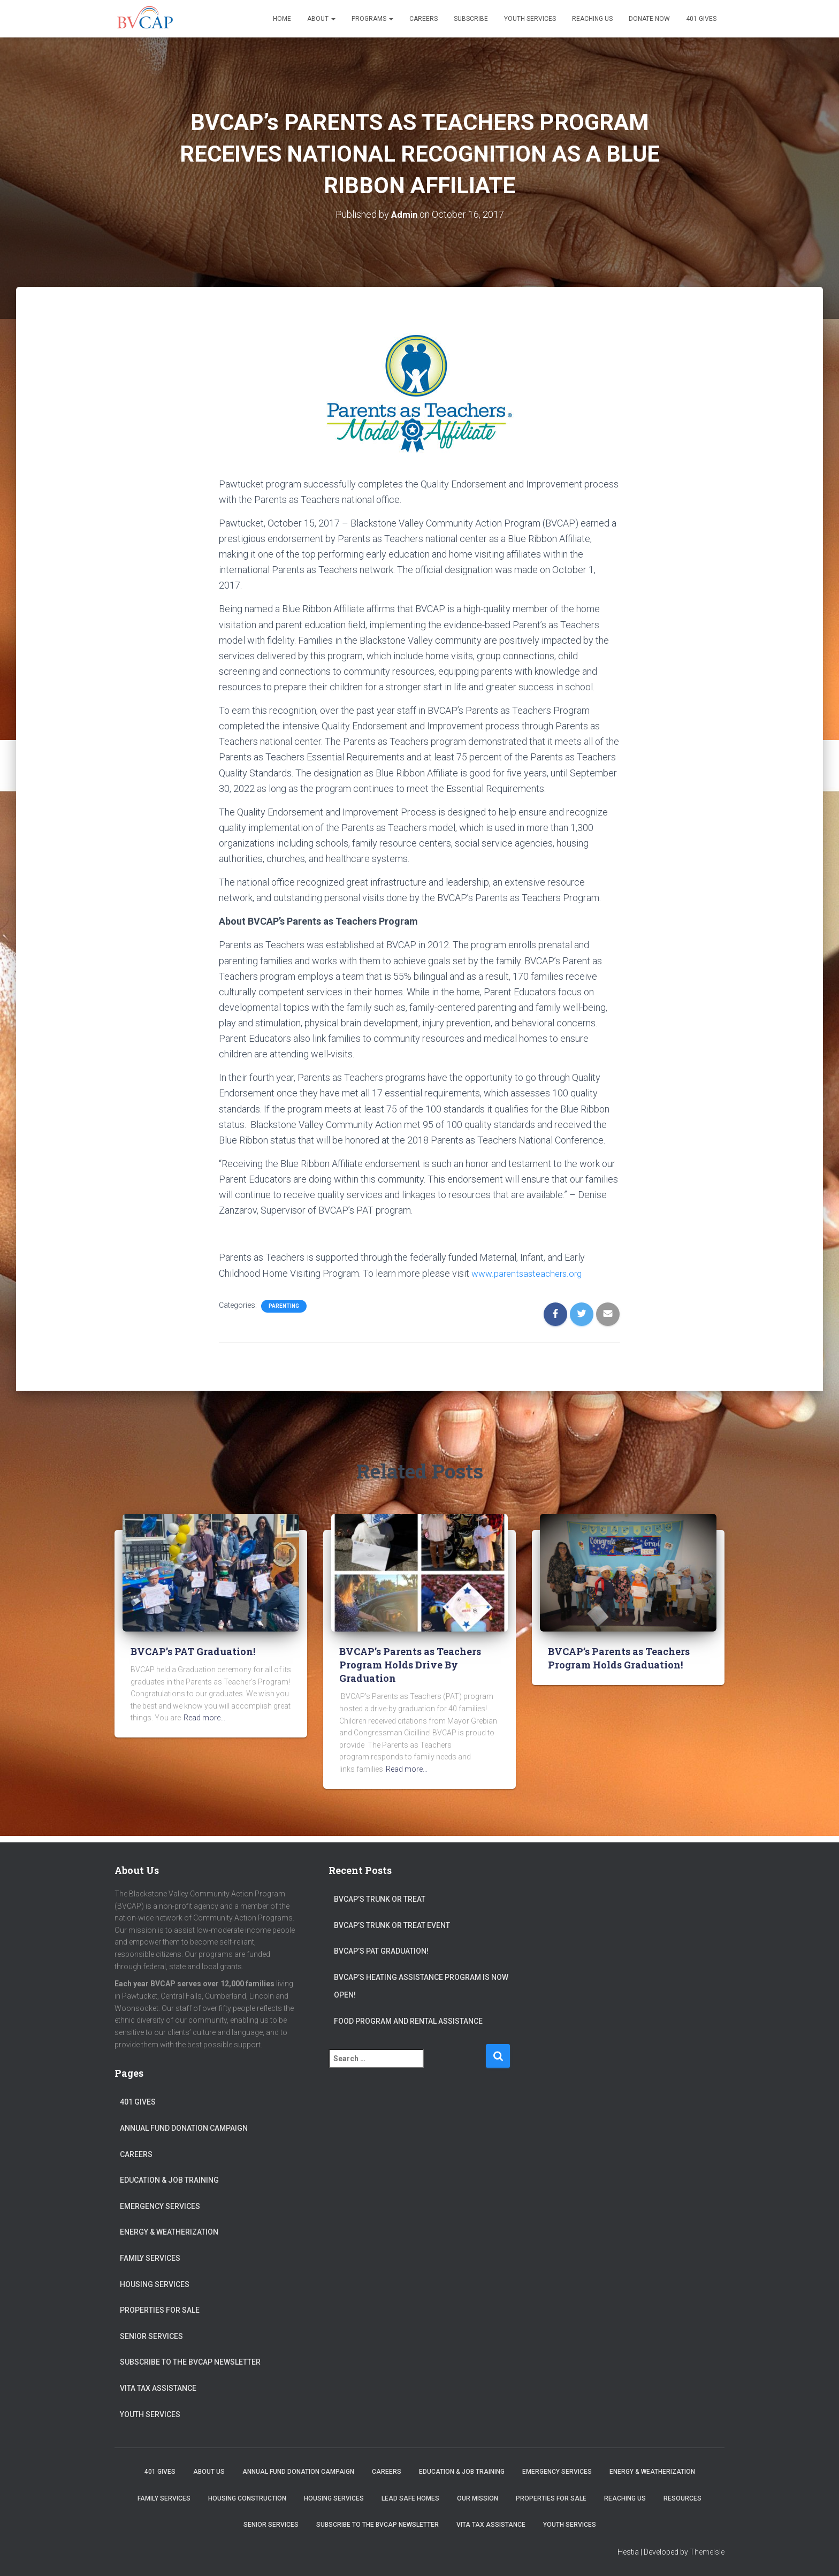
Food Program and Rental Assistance (408, 2021)
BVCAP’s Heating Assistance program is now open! (421, 1986)
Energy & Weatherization (169, 2232)
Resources (682, 2498)
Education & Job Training (169, 2180)
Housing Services (154, 2284)
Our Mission (477, 2498)
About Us (209, 2471)
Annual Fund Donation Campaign (184, 2128)
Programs (372, 18)
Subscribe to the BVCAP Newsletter (190, 2362)
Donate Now (649, 18)
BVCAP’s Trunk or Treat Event (392, 1925)
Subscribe (471, 18)
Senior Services (151, 2336)
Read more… (204, 1717)
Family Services (150, 2258)
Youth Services (530, 18)
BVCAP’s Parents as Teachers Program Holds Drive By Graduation (410, 1665)
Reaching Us (592, 18)
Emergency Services (160, 2206)
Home (282, 18)
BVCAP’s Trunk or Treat (379, 1899)
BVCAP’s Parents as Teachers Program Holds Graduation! (619, 1658)
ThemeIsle (707, 2552)
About (321, 18)
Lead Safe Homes (410, 2498)
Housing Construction (247, 2498)
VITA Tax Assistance (158, 2388)
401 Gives (701, 18)
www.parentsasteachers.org (530, 1272)
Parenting (284, 1306)
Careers (423, 18)
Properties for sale (160, 2310)
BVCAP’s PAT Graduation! (193, 1651)
